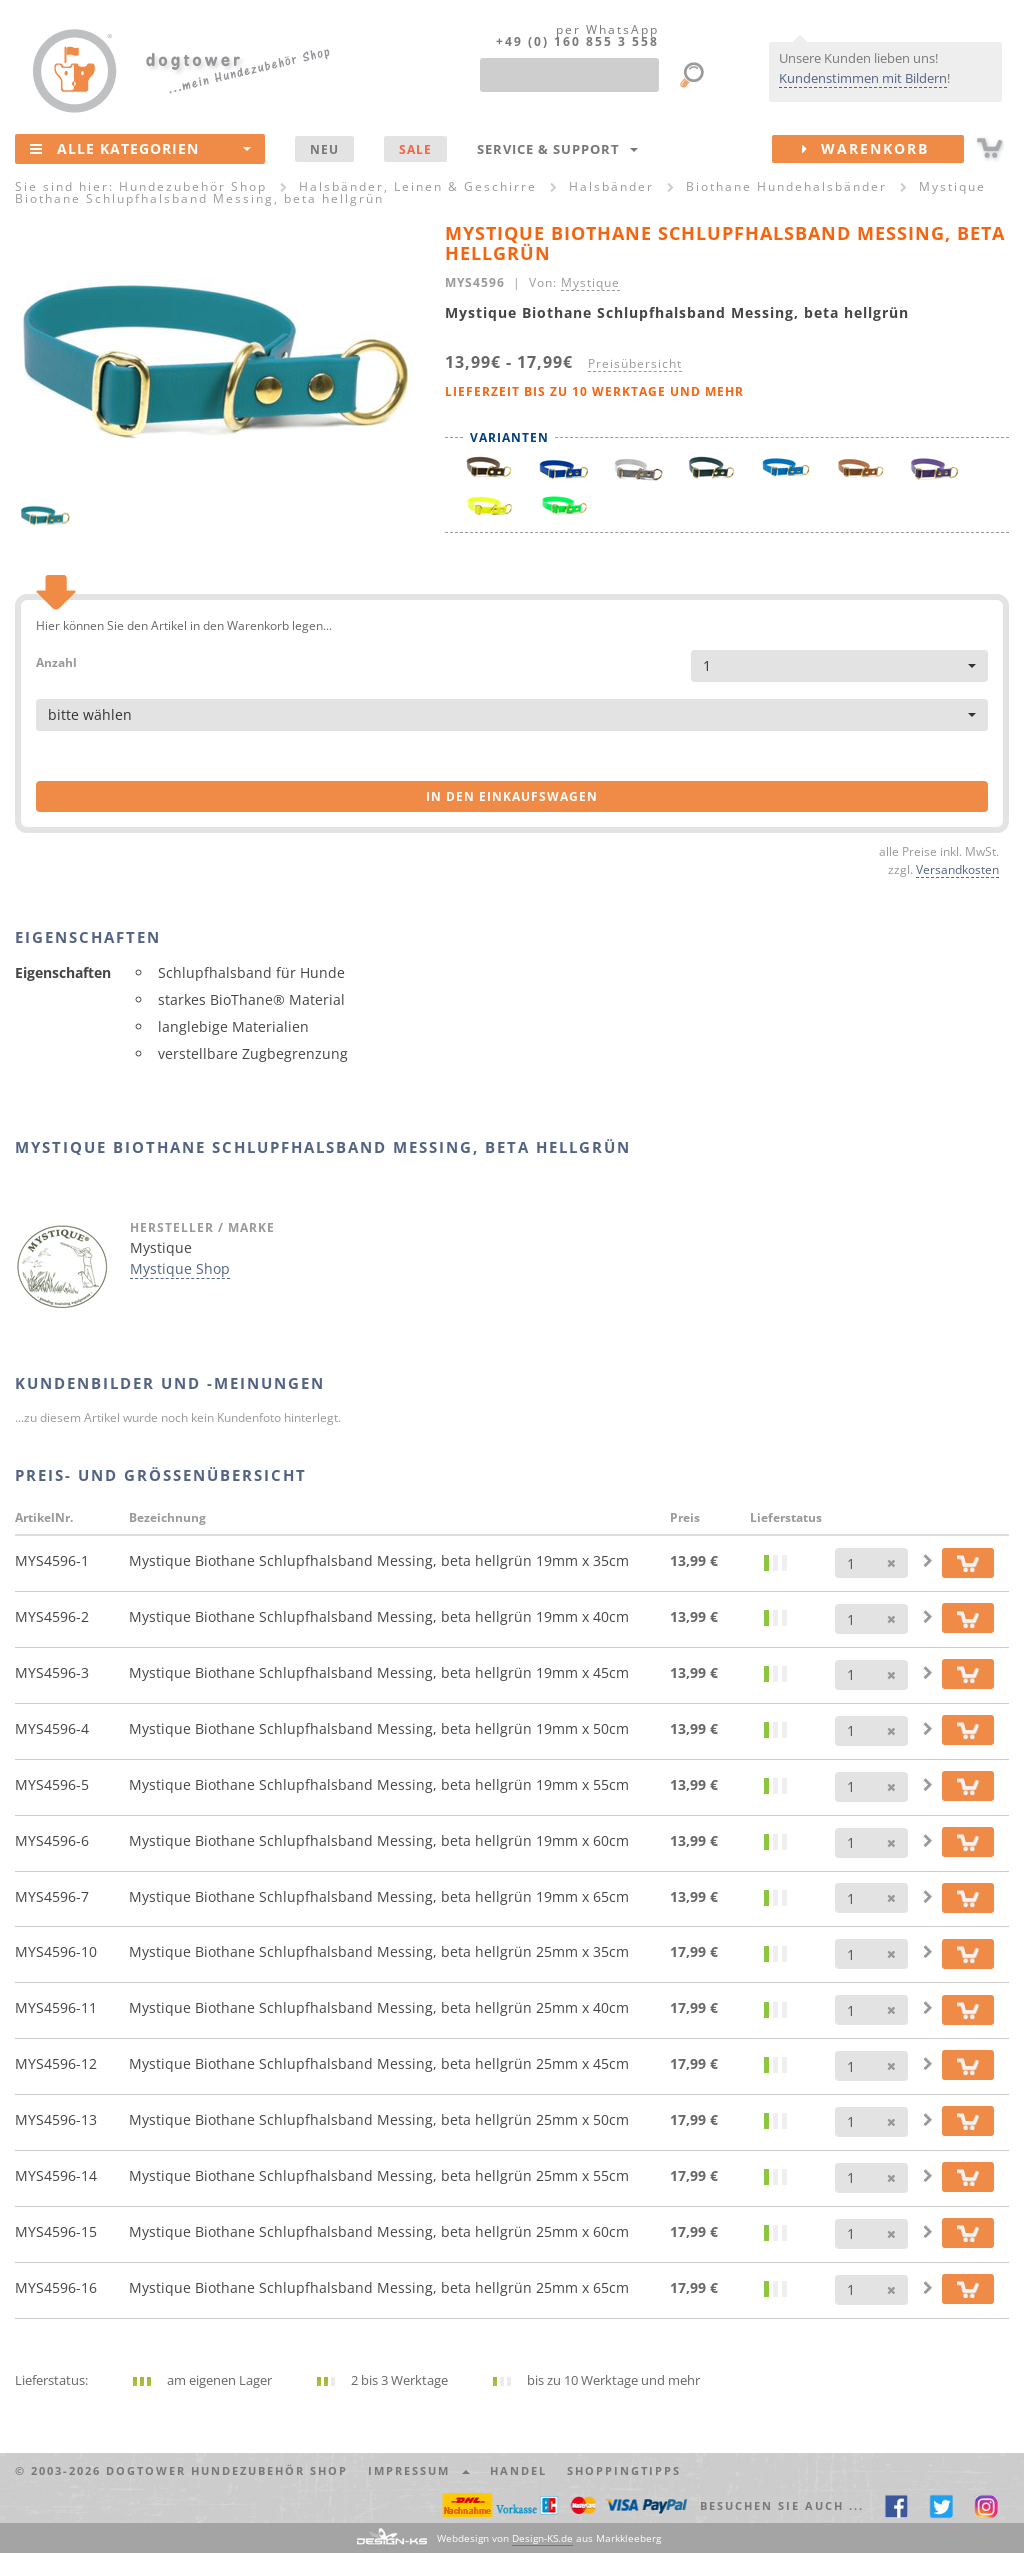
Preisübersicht (635, 363)
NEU (324, 149)
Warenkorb (883, 149)
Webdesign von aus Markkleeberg (549, 2538)
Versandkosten (957, 869)
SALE (415, 149)
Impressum (419, 2470)
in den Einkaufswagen (512, 796)
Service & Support (557, 149)
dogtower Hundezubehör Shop (227, 2470)
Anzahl (56, 661)
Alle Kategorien (140, 148)
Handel (518, 2470)
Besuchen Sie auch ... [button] (782, 2505)
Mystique (590, 282)
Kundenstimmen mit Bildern (863, 78)
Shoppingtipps (624, 2470)
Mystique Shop (180, 1268)
